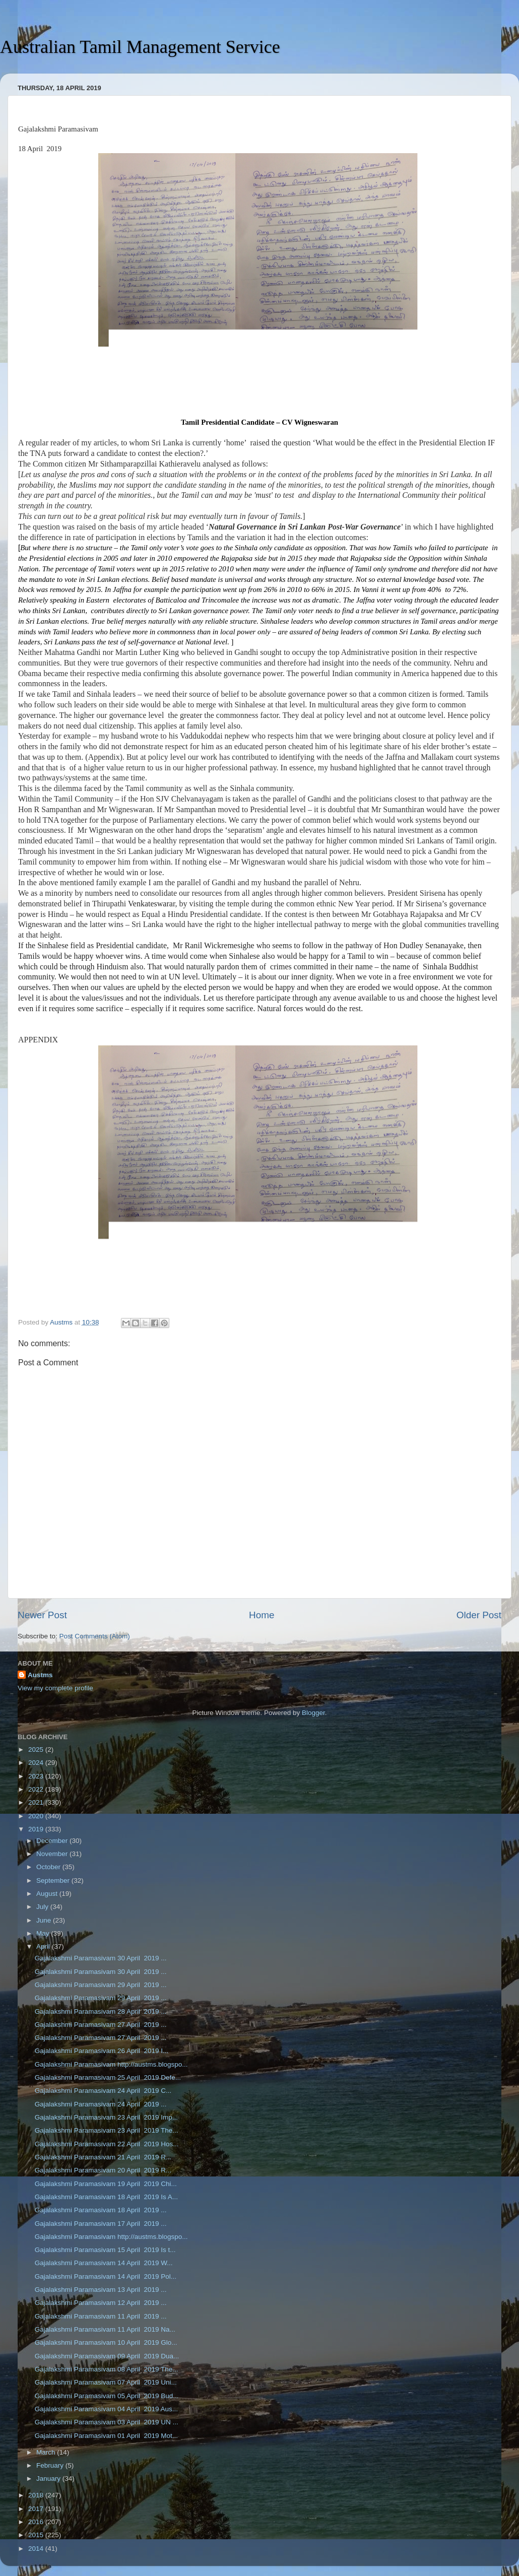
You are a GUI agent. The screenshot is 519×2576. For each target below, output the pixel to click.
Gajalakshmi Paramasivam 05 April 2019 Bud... (107, 2396)
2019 (36, 1829)
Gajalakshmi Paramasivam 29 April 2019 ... (101, 1985)
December (53, 1840)
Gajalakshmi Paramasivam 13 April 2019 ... (101, 2289)
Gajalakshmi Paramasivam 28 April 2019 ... (101, 2011)
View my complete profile (55, 1688)
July (43, 1906)
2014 (36, 2548)
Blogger (313, 1712)
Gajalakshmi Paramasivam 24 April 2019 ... (101, 2104)
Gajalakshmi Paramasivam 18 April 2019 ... (101, 2210)
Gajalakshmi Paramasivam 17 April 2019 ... (101, 2223)
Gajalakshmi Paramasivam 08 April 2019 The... (106, 2369)
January (49, 2478)
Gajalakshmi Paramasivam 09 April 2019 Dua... (107, 2356)
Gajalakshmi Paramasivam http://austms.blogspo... (111, 2064)
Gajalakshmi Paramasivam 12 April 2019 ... (101, 2302)
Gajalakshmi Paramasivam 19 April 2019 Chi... (106, 2184)
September (54, 1880)
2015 (36, 2535)
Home (261, 1615)
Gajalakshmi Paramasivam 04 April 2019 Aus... (106, 2409)
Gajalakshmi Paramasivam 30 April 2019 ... (101, 1958)
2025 (36, 1749)
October (49, 1867)
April (44, 1946)
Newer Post (42, 1615)
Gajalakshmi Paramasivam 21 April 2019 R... (103, 2157)
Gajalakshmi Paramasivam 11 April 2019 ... (101, 2316)
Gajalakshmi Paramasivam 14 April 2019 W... (104, 2263)
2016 (36, 2522)
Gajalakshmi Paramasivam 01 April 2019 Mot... (106, 2435)
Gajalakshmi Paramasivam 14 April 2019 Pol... (105, 2276)
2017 (36, 2509)
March (46, 2452)
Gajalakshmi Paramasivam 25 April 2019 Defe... (108, 2077)
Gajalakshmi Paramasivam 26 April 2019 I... (102, 2051)
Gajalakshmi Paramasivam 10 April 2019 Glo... (106, 2342)
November (53, 1854)
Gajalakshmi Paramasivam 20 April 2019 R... (103, 2170)
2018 (36, 2495)
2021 (36, 1802)
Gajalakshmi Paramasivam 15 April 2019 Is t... (105, 2250)
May (43, 1933)
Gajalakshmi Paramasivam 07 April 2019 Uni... (106, 2382)
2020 (36, 1816)
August (47, 1893)
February (51, 2465)
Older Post (479, 1615)
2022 (36, 1789)
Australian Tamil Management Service (140, 47)
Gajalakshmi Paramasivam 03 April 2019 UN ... (106, 2422)
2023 (36, 1776)
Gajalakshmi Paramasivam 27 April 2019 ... (101, 2024)
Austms (40, 1675)
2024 (36, 1762)
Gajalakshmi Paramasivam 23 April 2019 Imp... (106, 2117)
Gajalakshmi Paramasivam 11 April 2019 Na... (105, 2329)
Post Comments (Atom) (94, 1636)
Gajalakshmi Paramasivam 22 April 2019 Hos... (107, 2144)
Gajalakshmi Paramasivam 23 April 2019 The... (106, 2130)
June (44, 1920)
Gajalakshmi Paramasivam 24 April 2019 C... (103, 2090)
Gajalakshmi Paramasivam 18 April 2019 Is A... (106, 2197)
